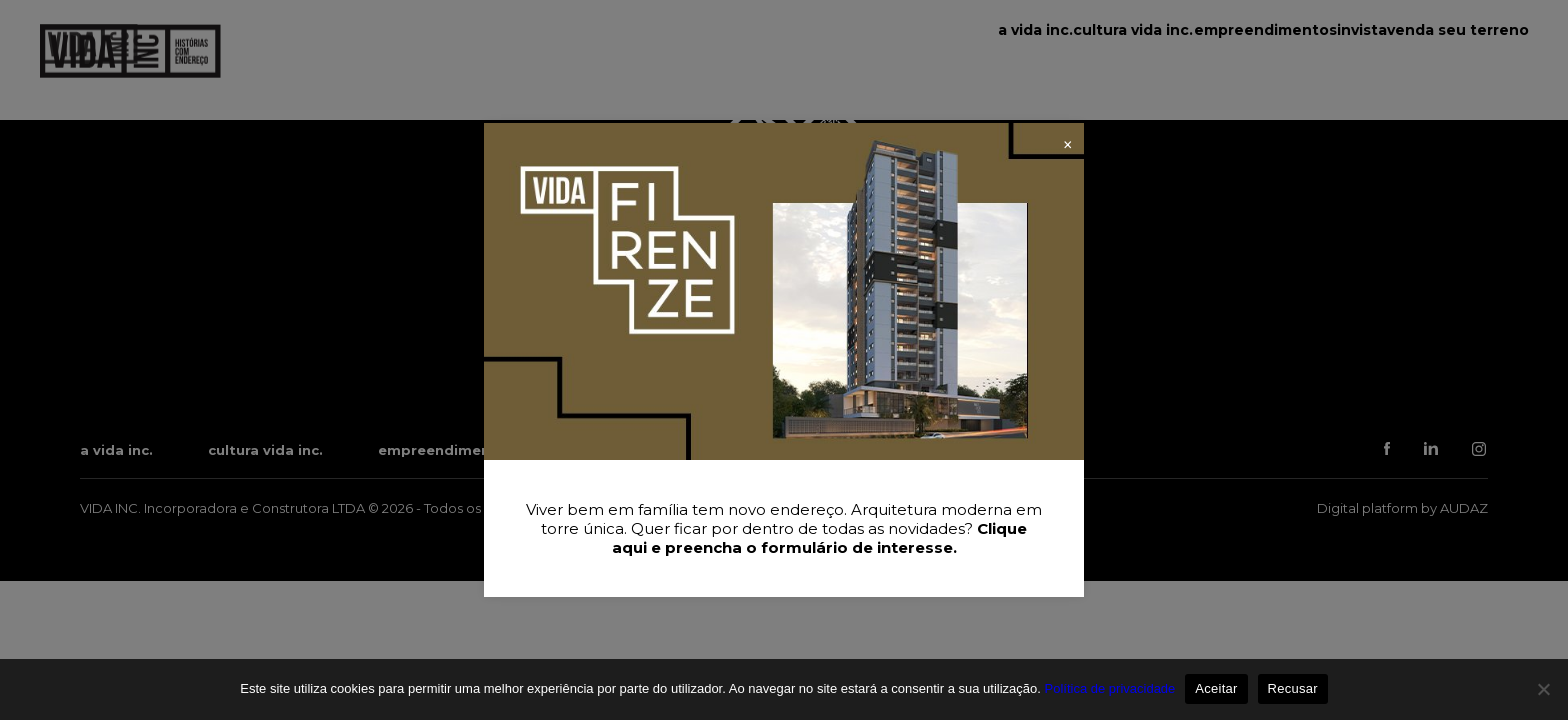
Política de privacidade (1110, 688)
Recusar (1293, 688)
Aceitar (1216, 688)
